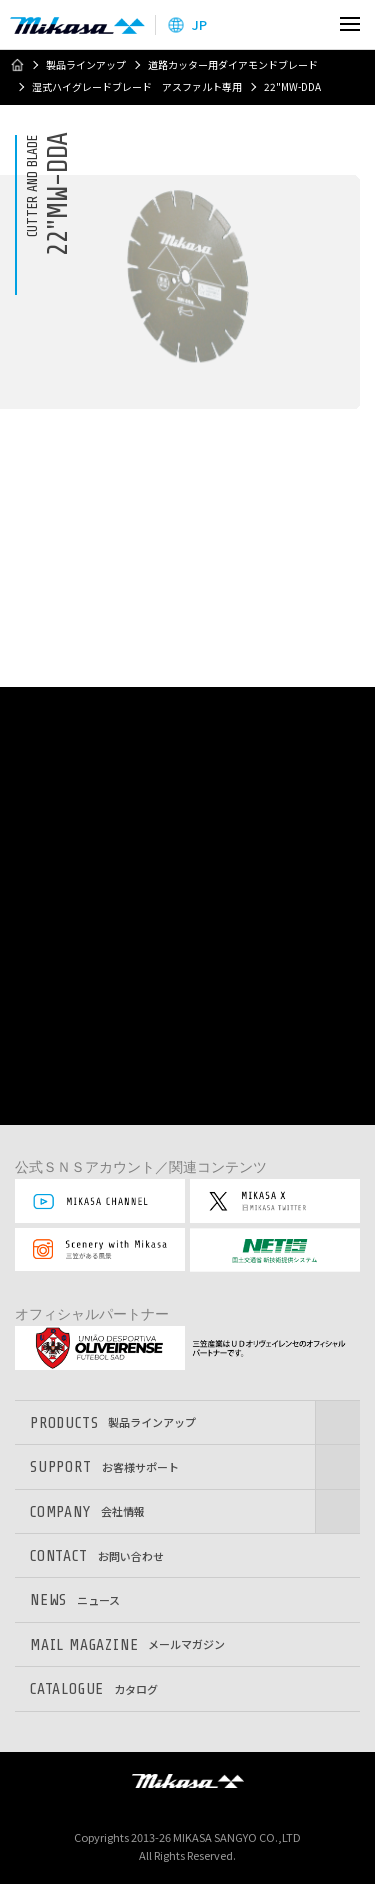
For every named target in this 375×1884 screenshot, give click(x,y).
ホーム (17, 65)
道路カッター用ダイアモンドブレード (233, 65)
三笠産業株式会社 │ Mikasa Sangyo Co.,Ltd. (77, 25)
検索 (307, 24)
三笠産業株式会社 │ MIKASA (188, 1781)
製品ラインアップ (86, 65)
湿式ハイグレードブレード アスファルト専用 (137, 87)
